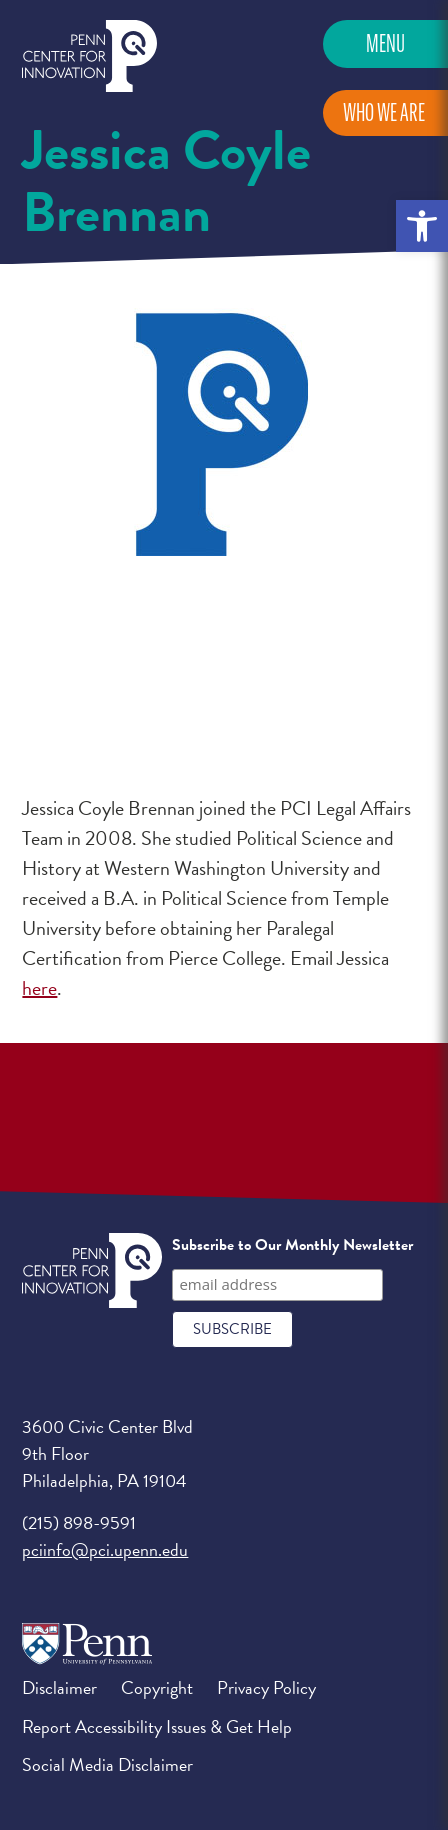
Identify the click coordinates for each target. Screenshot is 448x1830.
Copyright (157, 1687)
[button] (422, 226)
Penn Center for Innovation (89, 56)
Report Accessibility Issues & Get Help (157, 1726)
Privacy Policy (266, 1687)
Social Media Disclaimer (107, 1764)
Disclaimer (59, 1687)
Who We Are (384, 112)
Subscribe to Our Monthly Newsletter (292, 1245)
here (39, 988)
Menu (385, 43)
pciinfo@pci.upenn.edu (105, 1549)
